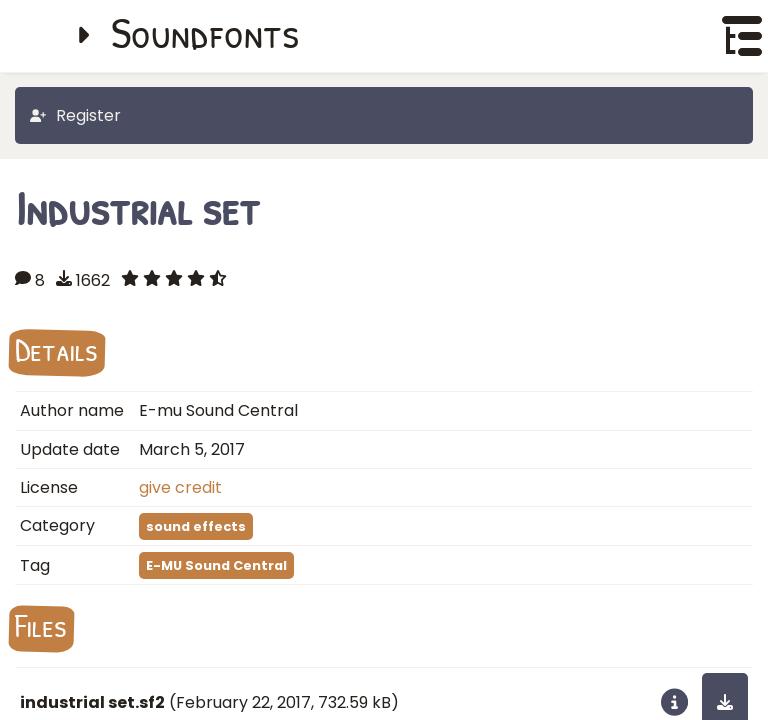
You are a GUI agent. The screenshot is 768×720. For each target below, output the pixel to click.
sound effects (196, 526)
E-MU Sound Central (216, 565)
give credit (180, 487)
